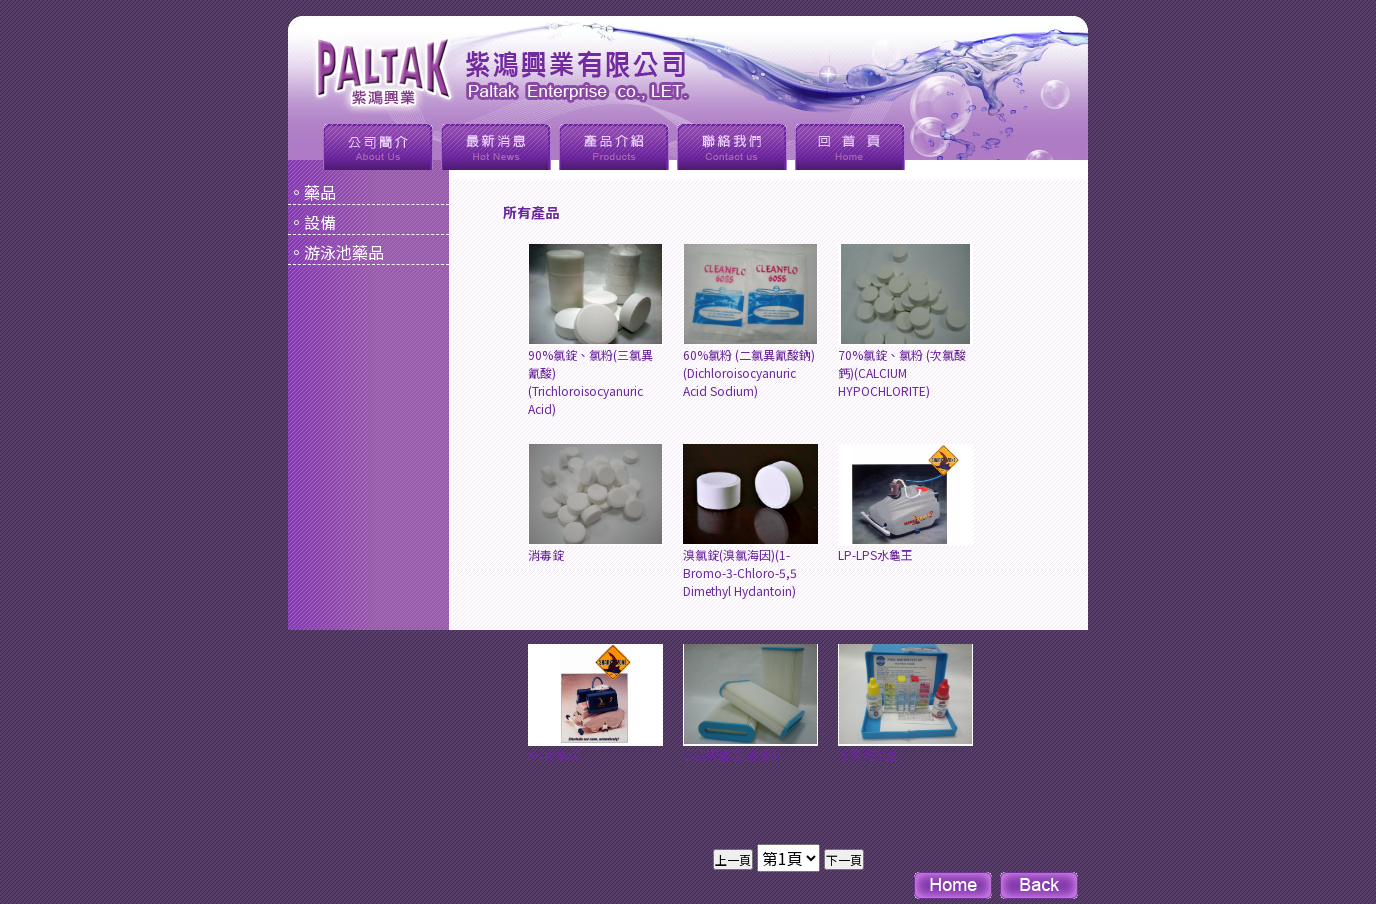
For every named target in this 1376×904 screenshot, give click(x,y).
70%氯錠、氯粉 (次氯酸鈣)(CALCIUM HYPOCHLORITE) (905, 321)
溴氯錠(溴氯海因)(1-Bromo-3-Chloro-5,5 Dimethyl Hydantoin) (750, 521)
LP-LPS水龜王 (905, 503)
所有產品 (531, 212)
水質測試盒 (905, 703)
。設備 (312, 222)
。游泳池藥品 (336, 252)
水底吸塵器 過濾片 (750, 703)
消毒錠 (595, 503)
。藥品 (312, 192)
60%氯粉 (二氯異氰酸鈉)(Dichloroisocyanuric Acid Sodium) (750, 321)
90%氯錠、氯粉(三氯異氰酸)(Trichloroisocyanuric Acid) (595, 330)
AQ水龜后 (595, 703)
